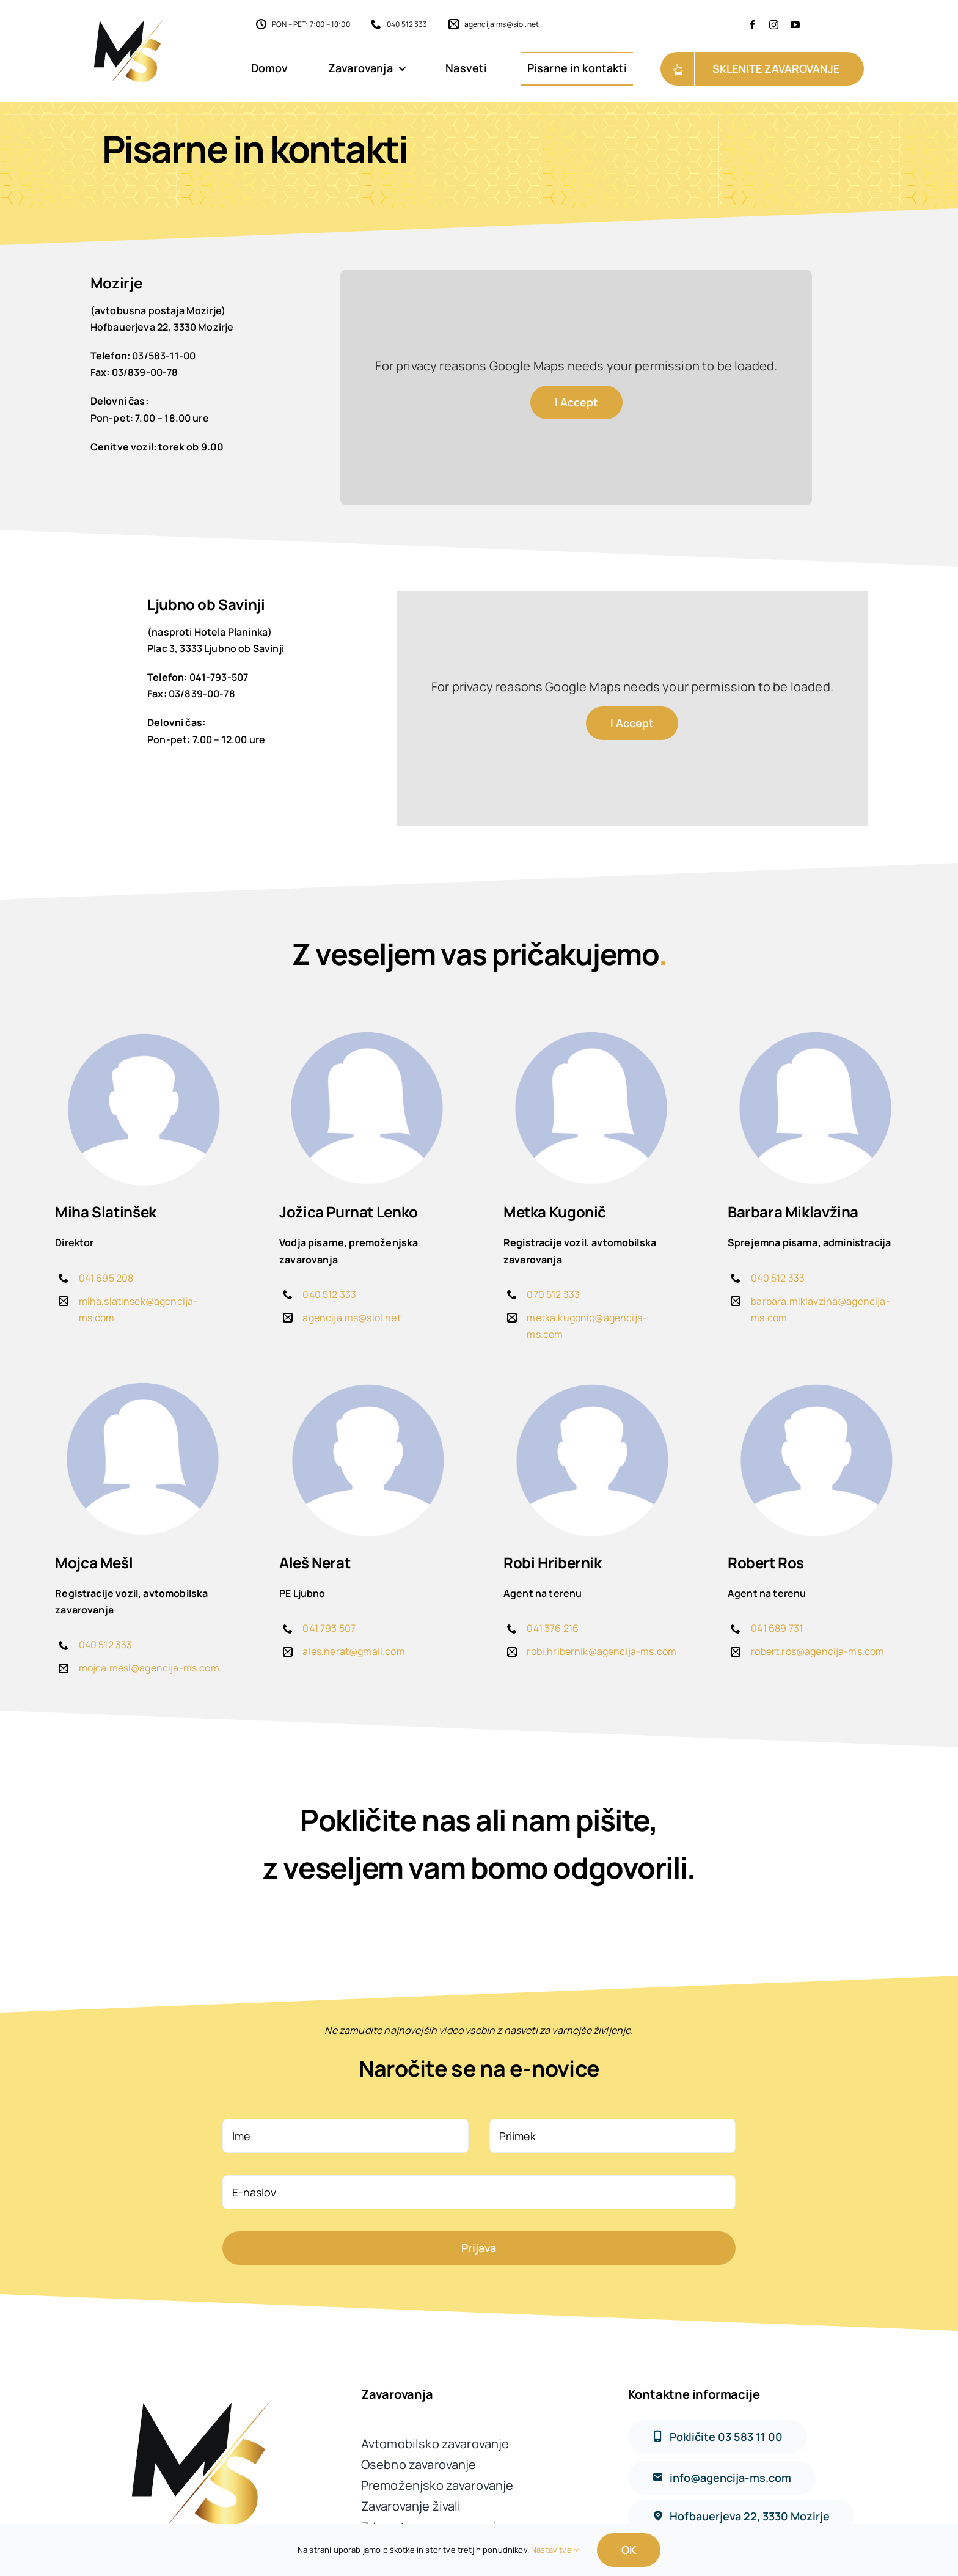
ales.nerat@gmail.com (353, 1651)
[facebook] (752, 24)
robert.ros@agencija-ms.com (817, 1651)
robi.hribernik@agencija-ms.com (601, 1651)
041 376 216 (553, 1628)
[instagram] (773, 24)
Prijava (478, 2247)
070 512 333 (553, 1294)
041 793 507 (329, 1628)
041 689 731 (777, 1628)
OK (628, 2549)
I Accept (576, 402)
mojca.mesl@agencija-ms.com (149, 1668)
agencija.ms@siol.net (351, 1317)
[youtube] (795, 24)
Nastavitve (555, 2549)
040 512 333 (329, 1294)
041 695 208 (106, 1278)
